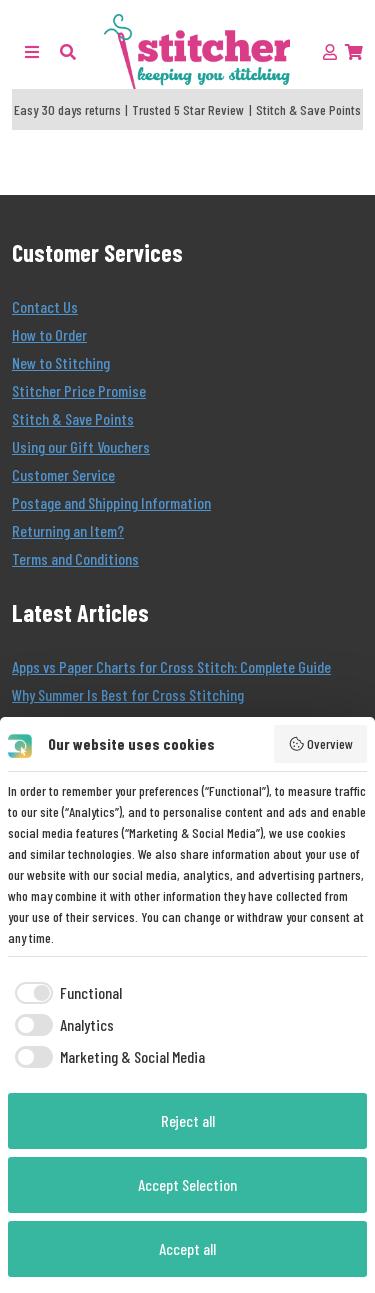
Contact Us (45, 306)
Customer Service (63, 474)
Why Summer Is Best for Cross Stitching (128, 694)
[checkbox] (65, 993)
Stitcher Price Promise (79, 390)
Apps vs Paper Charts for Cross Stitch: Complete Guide (171, 666)
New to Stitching (61, 362)
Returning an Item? (68, 530)
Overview (321, 744)
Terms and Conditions (75, 558)
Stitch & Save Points (73, 418)
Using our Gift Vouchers (81, 446)
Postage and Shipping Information (111, 502)
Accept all (187, 1248)
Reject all (188, 1120)
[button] (68, 51)
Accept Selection (187, 1184)
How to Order (49, 334)
